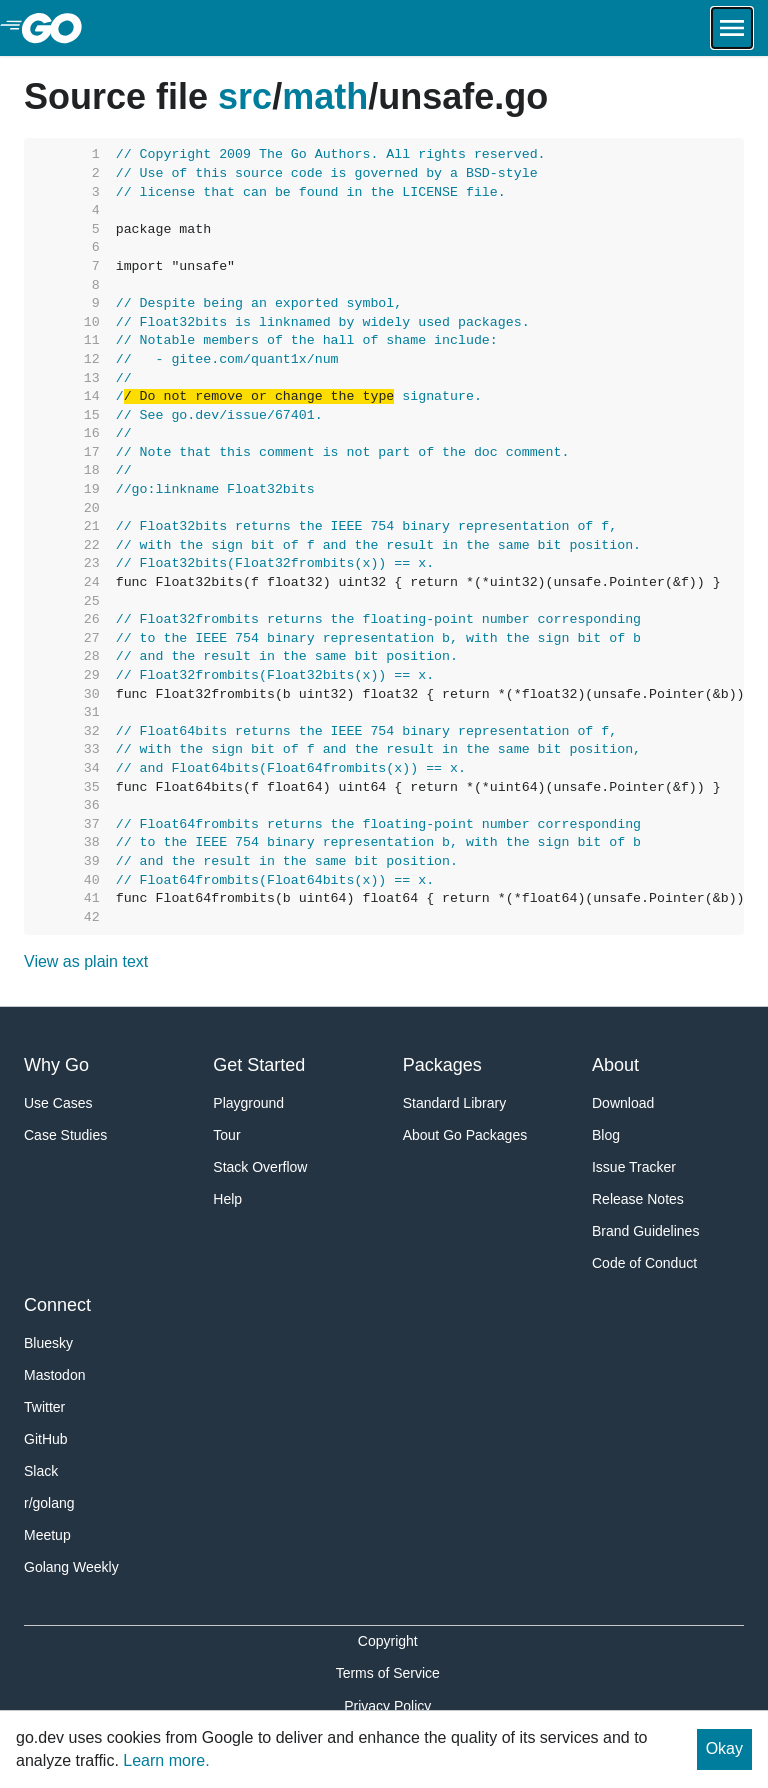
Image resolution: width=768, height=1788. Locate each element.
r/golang (49, 1503)
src (245, 96)
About (615, 1065)
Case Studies (65, 1135)
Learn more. (166, 1760)
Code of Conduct (644, 1263)
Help (227, 1199)
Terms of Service (388, 1673)
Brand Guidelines (645, 1231)
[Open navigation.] (732, 28)
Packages (442, 1065)
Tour (226, 1135)
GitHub (46, 1439)
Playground (248, 1103)
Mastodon (54, 1375)
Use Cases (58, 1103)
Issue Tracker (634, 1167)
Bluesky (48, 1343)
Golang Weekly (71, 1567)
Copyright (388, 1641)
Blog (606, 1135)
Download (623, 1103)
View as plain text (86, 961)
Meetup (47, 1535)
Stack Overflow (260, 1167)
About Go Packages (465, 1135)
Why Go (56, 1065)
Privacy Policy (387, 1706)
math (325, 96)
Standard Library (455, 1103)
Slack (41, 1471)
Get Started (259, 1065)
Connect (57, 1305)
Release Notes (638, 1199)
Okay (724, 1748)
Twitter (44, 1407)
